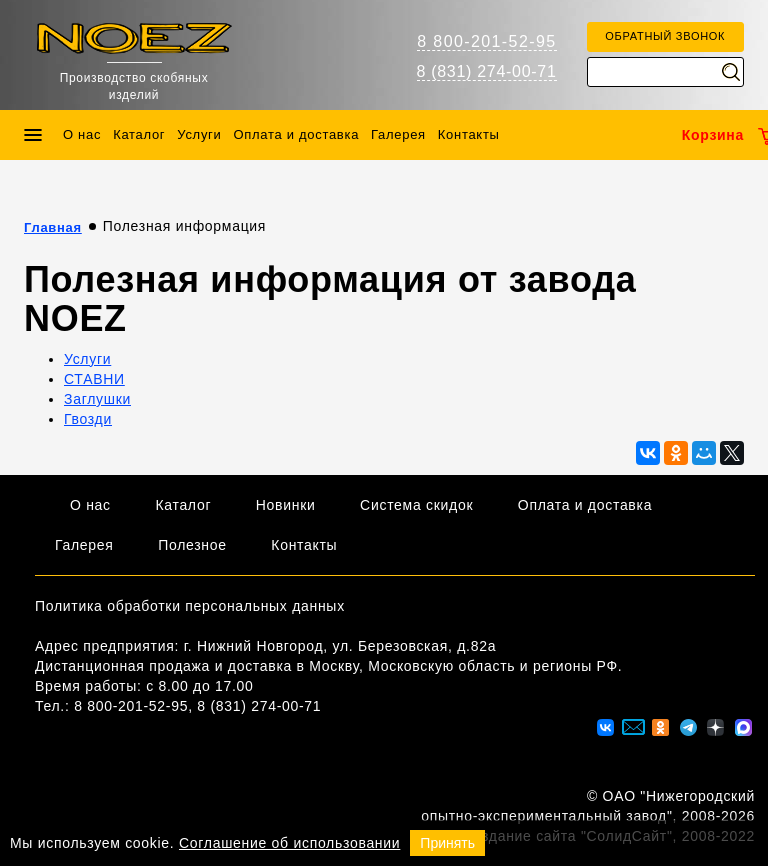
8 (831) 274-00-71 (487, 71)
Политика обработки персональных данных (190, 606)
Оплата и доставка (297, 134)
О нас (82, 134)
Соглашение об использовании (289, 843)
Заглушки (97, 399)
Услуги (199, 134)
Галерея (398, 134)
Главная (53, 227)
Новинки (286, 505)
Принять (447, 843)
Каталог (139, 134)
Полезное (192, 545)
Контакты (469, 134)
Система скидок (416, 505)
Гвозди (88, 419)
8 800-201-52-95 (486, 41)
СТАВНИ (94, 379)
